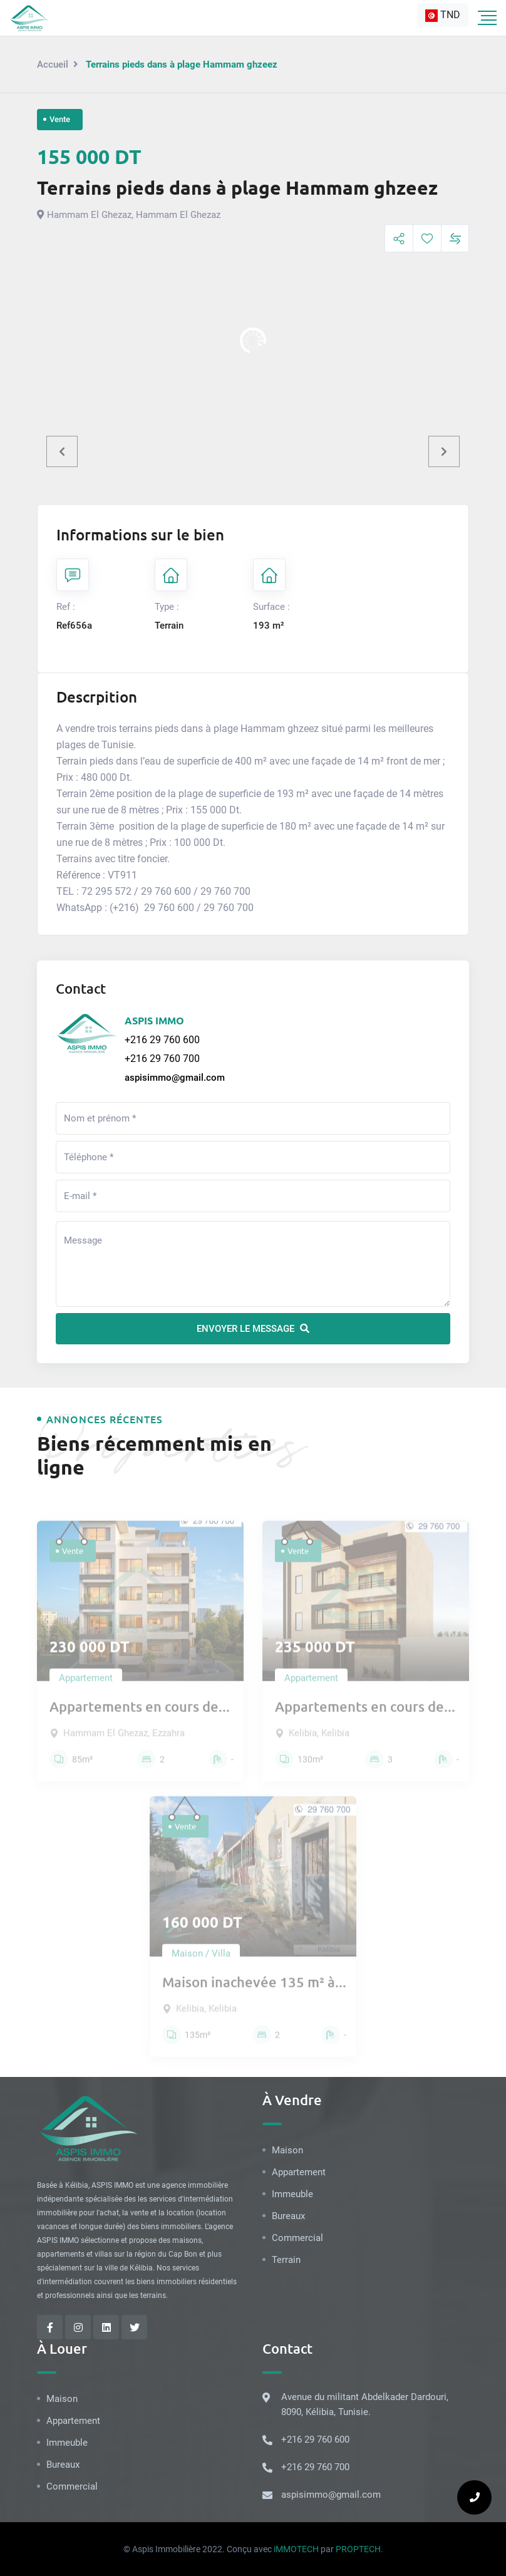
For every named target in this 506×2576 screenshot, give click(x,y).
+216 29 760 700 (162, 1058)
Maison (287, 2150)
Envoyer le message (253, 1328)
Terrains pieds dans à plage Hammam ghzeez (237, 187)
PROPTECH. (359, 2549)
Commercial (297, 2238)
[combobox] (442, 15)
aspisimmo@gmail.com (175, 1077)
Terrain (286, 2259)
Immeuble (292, 2194)
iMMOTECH (296, 2549)
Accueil (52, 64)
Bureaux (288, 2216)
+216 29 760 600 (162, 1040)
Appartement (299, 2172)
